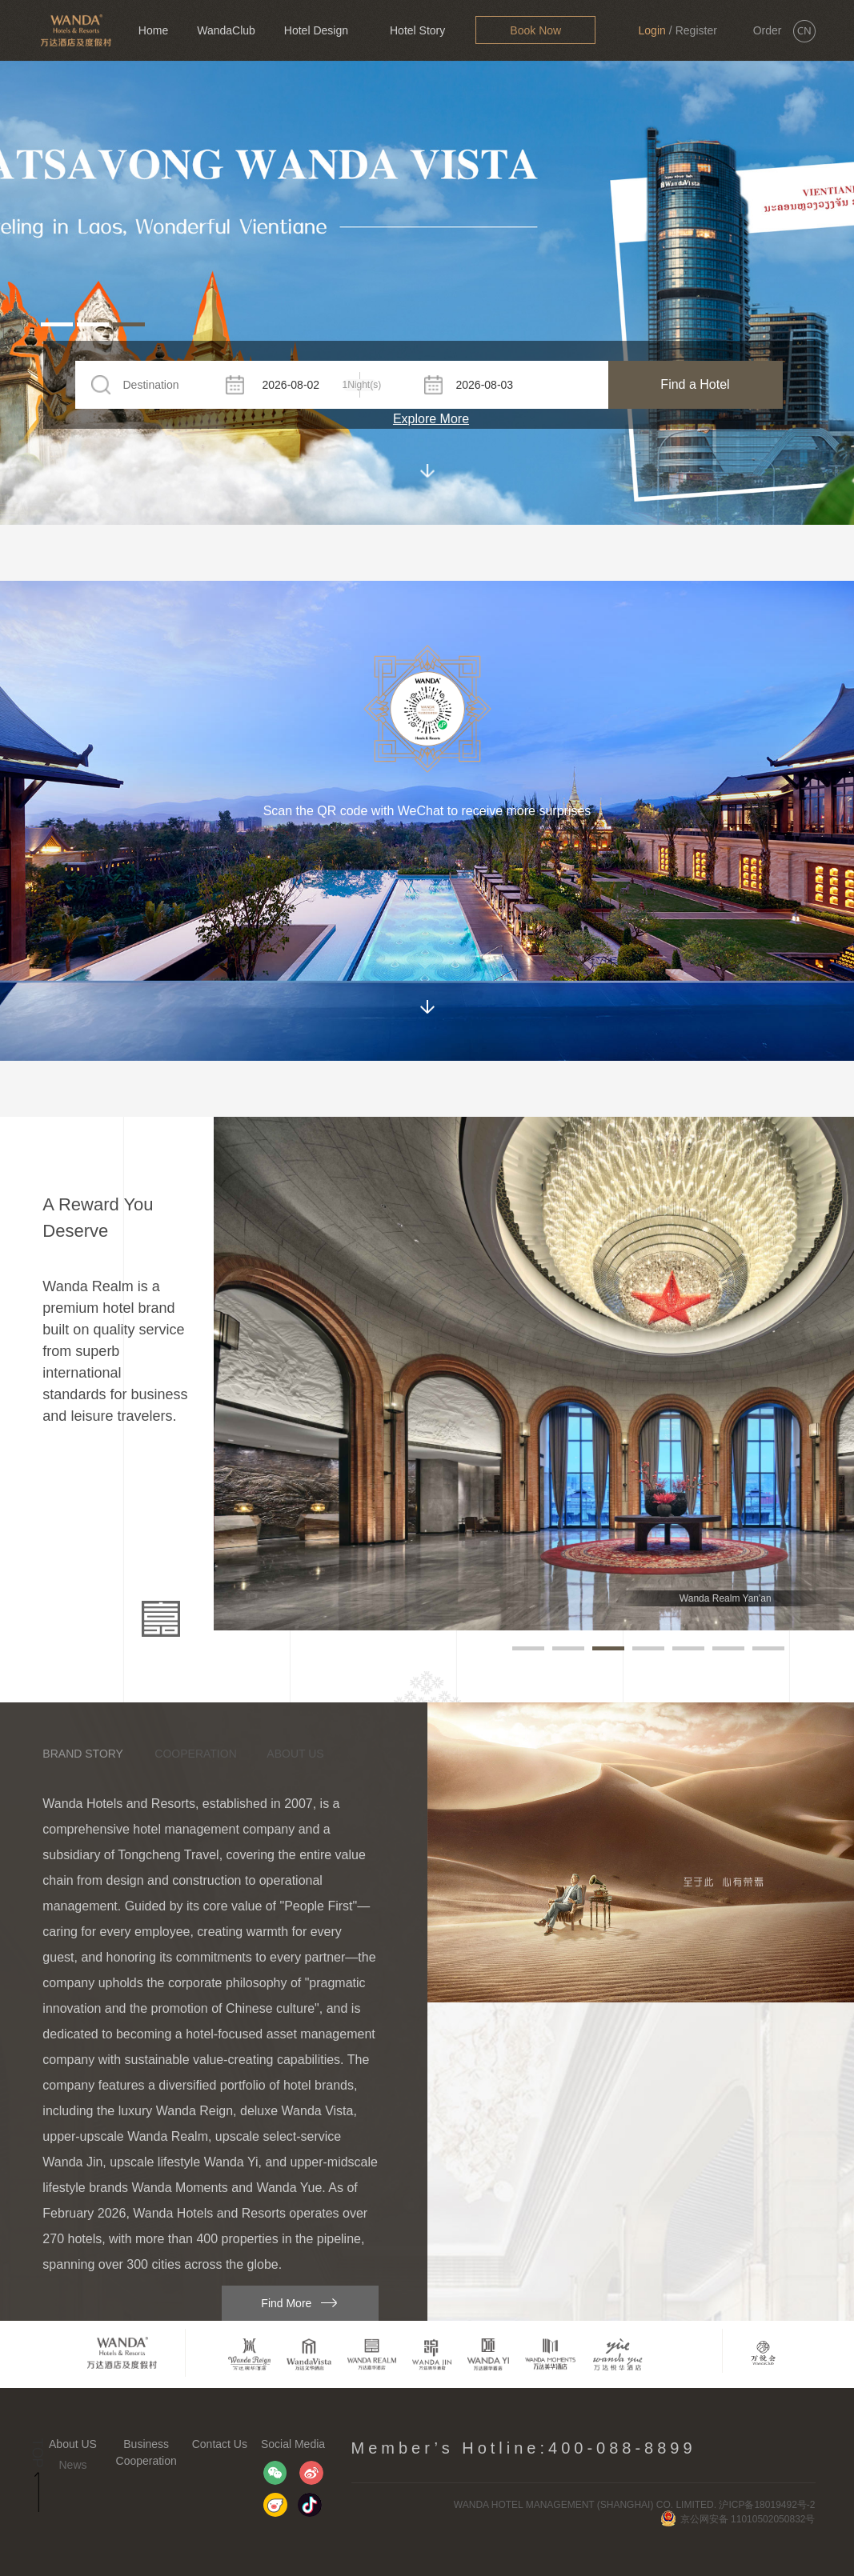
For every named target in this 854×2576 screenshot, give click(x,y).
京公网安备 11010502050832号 (738, 2519)
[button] (57, 324)
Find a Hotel (694, 384)
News (72, 2464)
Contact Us (219, 2444)
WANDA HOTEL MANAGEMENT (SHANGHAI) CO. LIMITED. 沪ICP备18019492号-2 (635, 2504)
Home (153, 30)
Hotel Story (417, 30)
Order (767, 30)
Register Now (696, 42)
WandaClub (226, 30)
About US (73, 2444)
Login (652, 30)
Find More (286, 2303)
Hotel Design (316, 30)
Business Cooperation (146, 2452)
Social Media (293, 2444)
